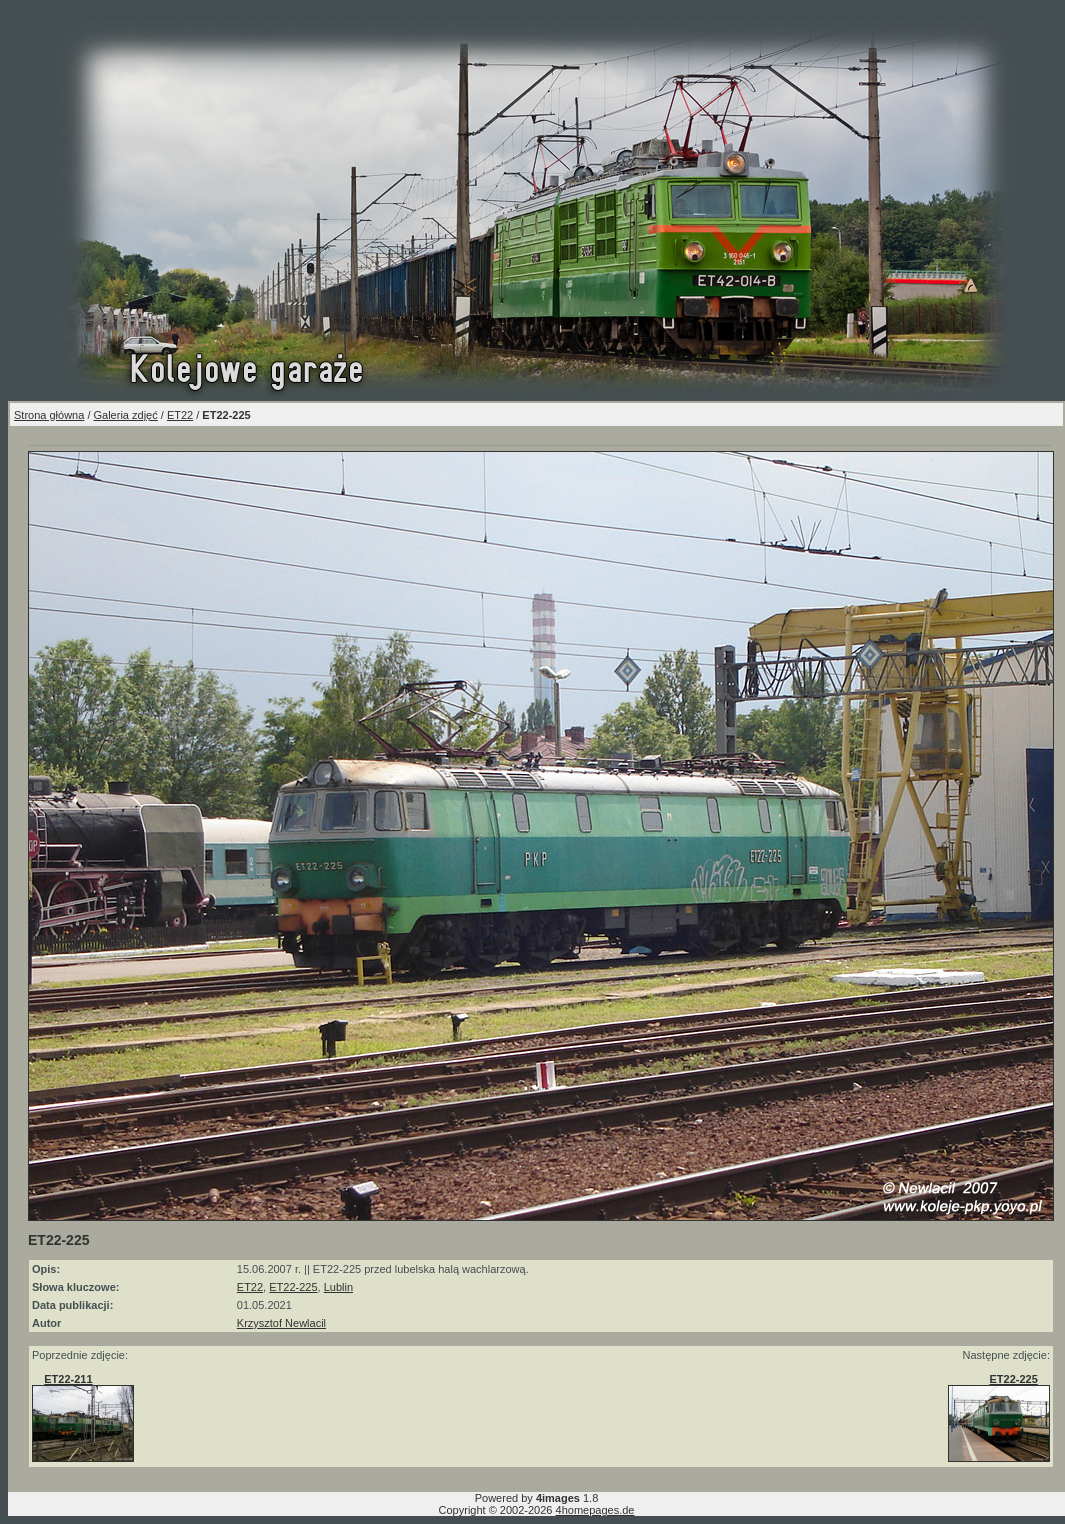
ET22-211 (68, 1379)
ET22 (180, 415)
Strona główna (49, 415)
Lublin (338, 1287)
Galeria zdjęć (126, 415)
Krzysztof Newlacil (281, 1323)
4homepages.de (595, 1510)
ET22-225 (293, 1287)
